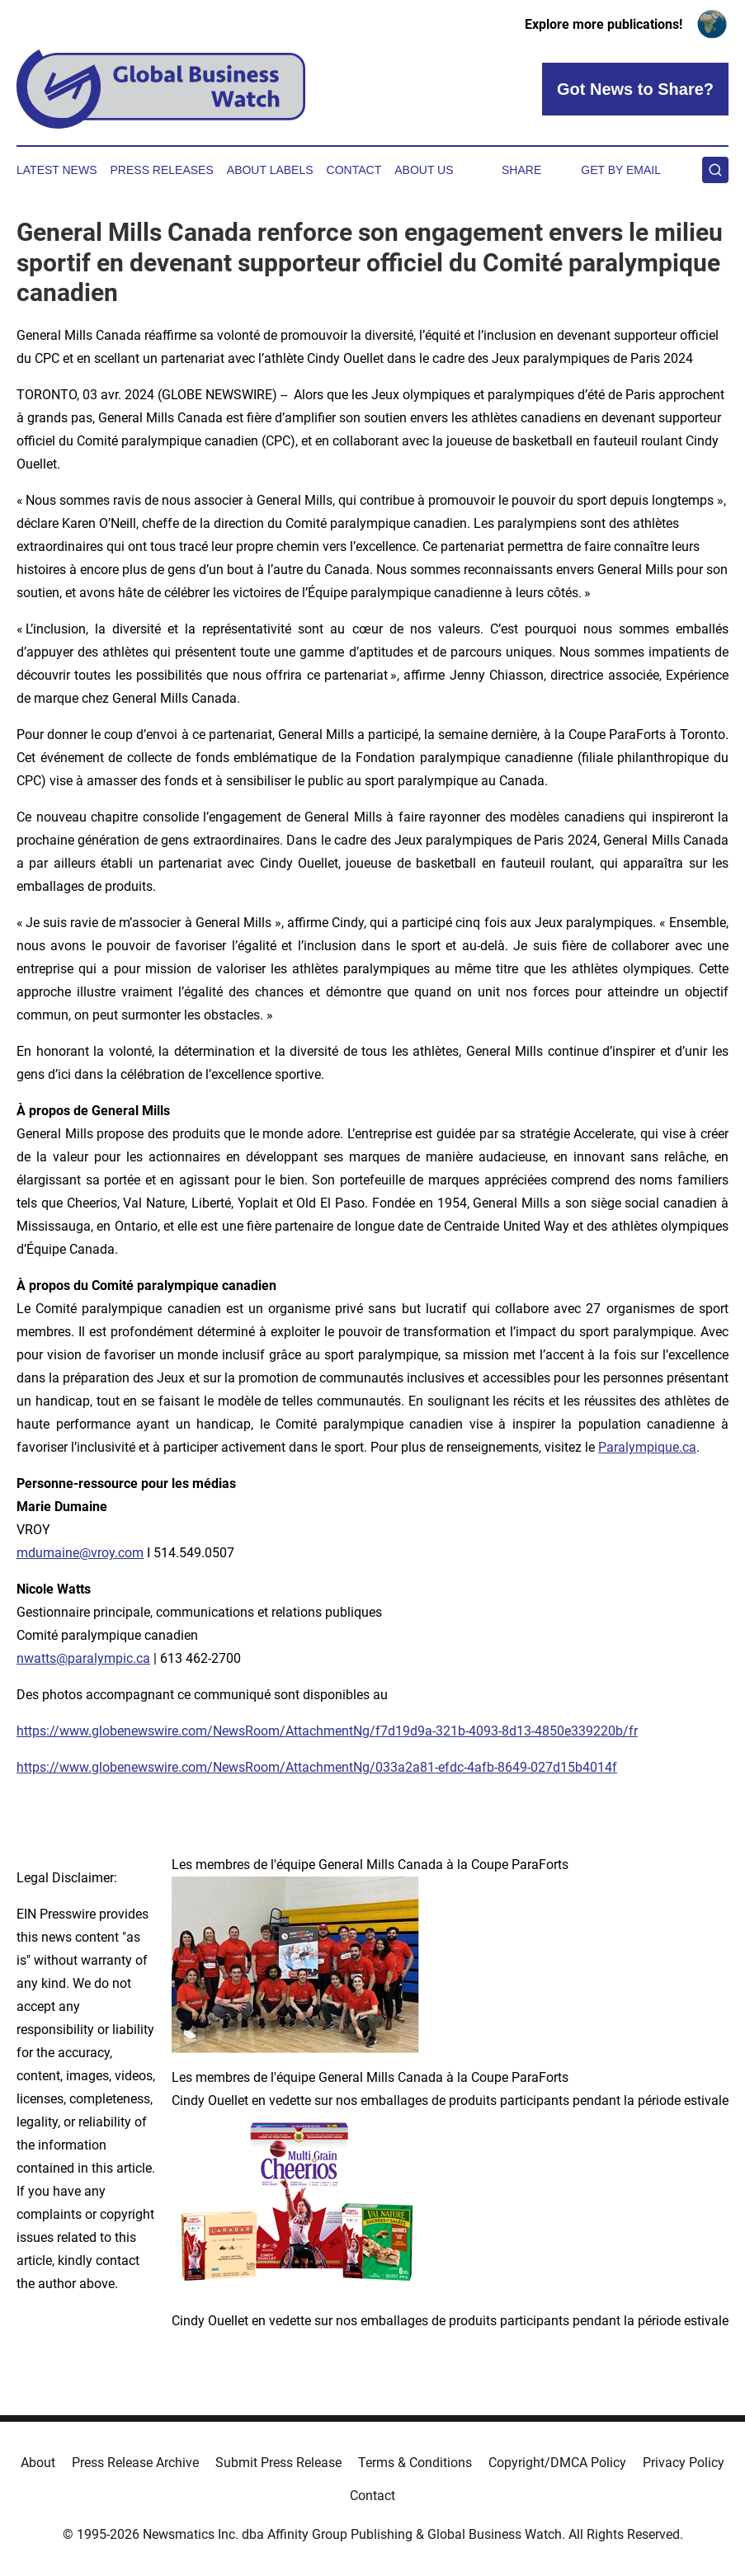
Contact (354, 170)
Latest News (57, 170)
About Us (423, 170)
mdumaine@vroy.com (80, 1553)
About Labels (270, 170)
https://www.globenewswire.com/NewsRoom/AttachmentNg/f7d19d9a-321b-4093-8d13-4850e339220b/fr (327, 1731)
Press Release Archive (135, 2462)
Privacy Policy (683, 2462)
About (38, 2462)
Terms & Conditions (415, 2462)
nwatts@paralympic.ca (83, 1658)
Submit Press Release (278, 2462)
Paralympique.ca (647, 1447)
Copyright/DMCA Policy (557, 2462)
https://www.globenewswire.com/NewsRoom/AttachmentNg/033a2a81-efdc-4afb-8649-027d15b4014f (317, 1767)
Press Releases (162, 170)
